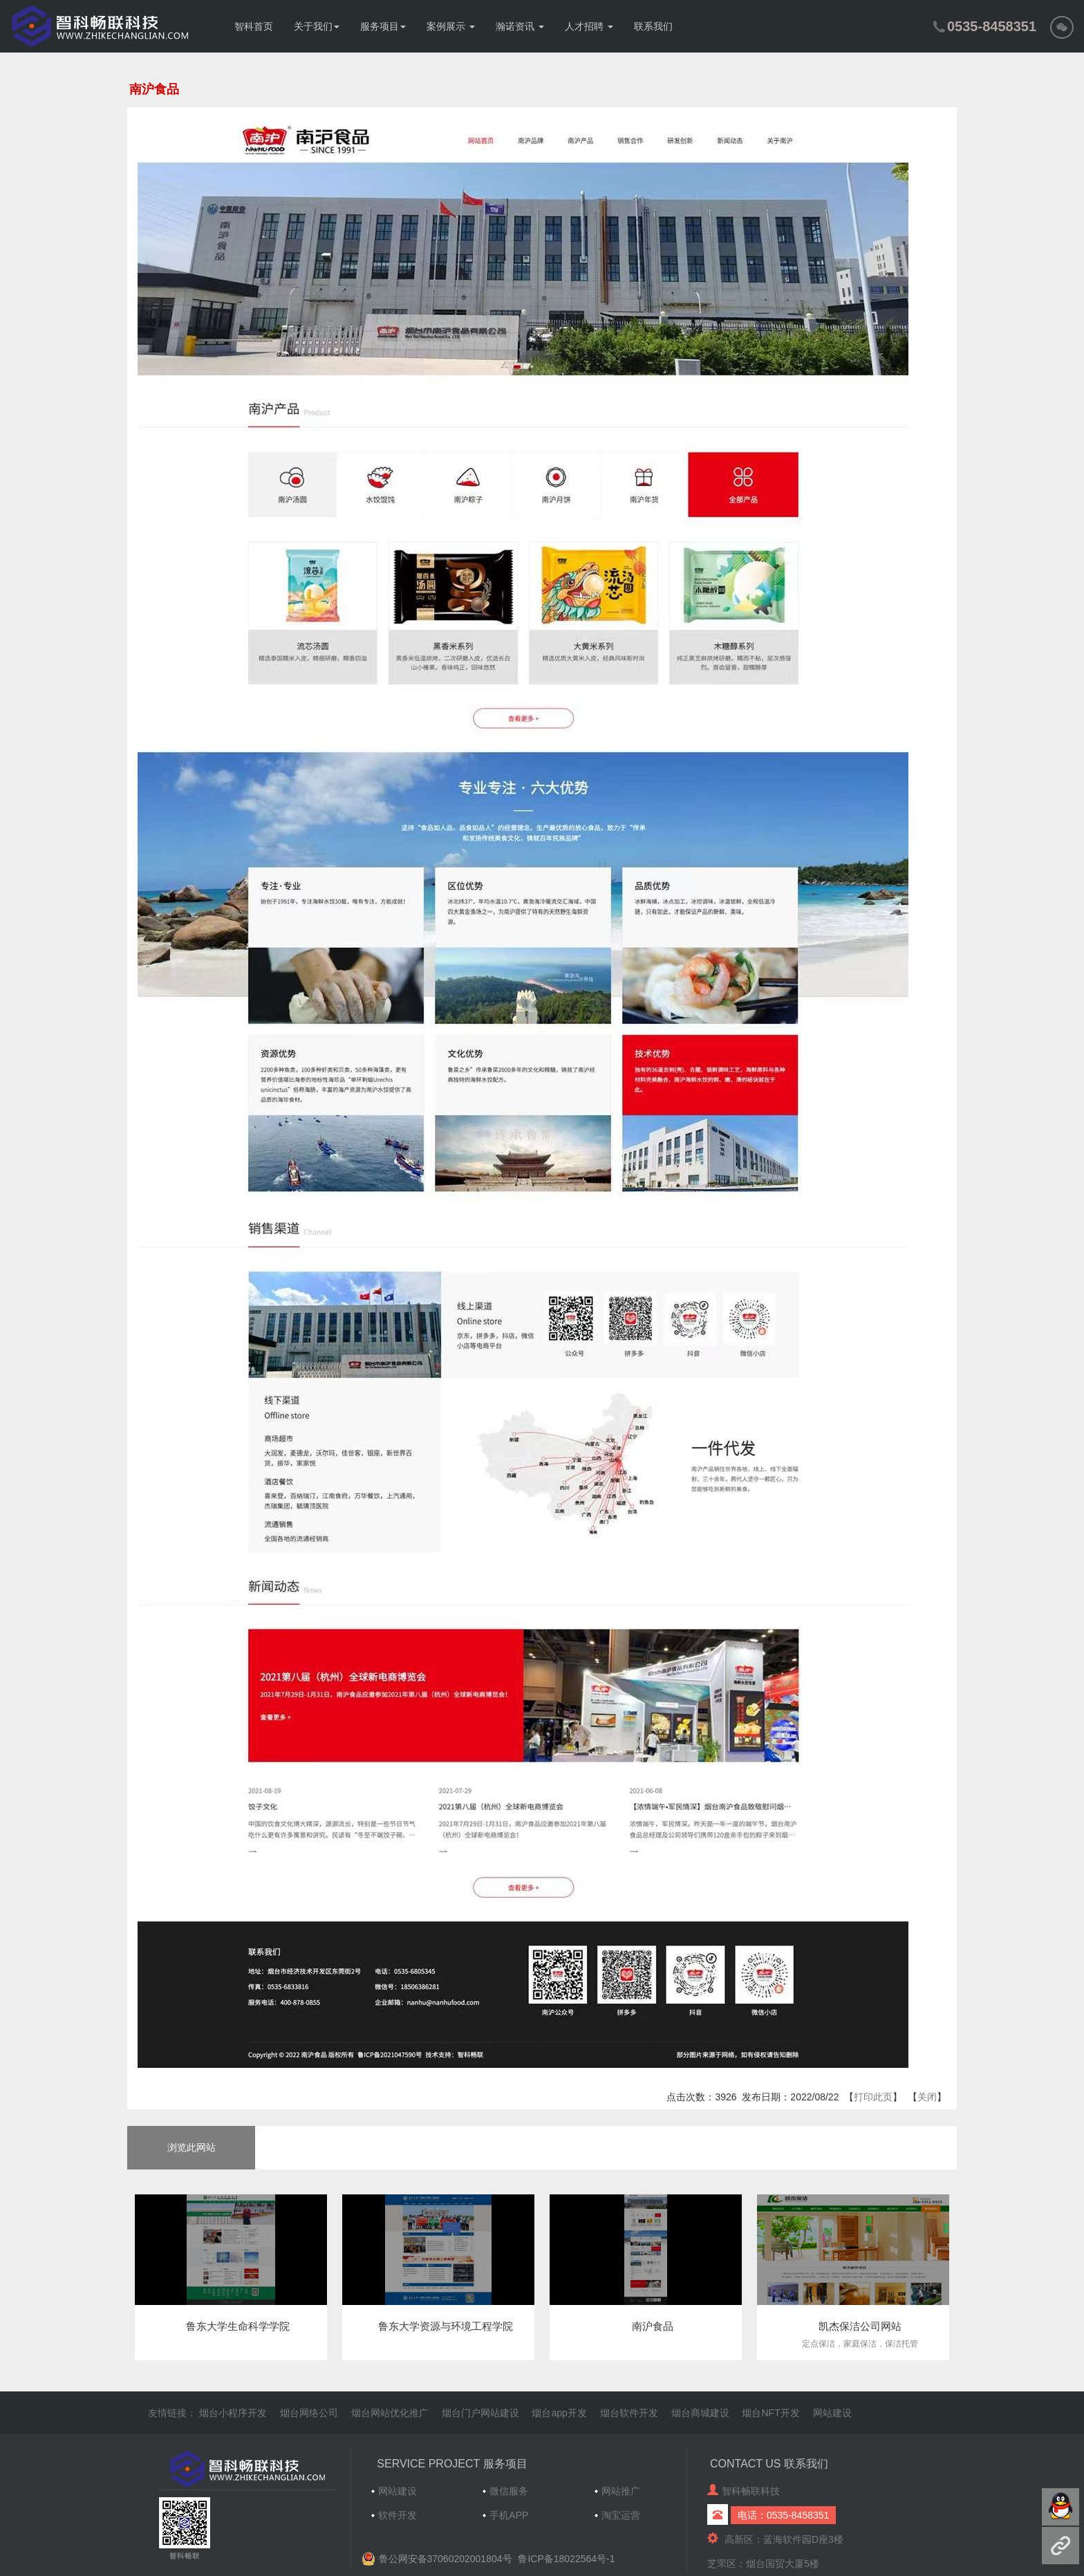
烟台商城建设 (700, 2412)
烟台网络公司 (309, 2412)
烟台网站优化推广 (390, 2412)
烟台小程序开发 (233, 2412)
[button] (1062, 26)
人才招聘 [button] (589, 26)
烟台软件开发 (629, 2412)
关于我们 (316, 26)
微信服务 (508, 2490)
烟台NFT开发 (770, 2412)
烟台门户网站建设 (480, 2412)
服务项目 (383, 26)
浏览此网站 (191, 2147)
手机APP (508, 2515)
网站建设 (832, 2412)
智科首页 (253, 26)
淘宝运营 (620, 2515)
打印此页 (873, 2096)
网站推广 (620, 2490)
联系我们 (653, 26)
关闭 (927, 2096)
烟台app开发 (559, 2412)
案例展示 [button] (451, 26)
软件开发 (397, 2515)
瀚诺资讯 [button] (520, 26)
